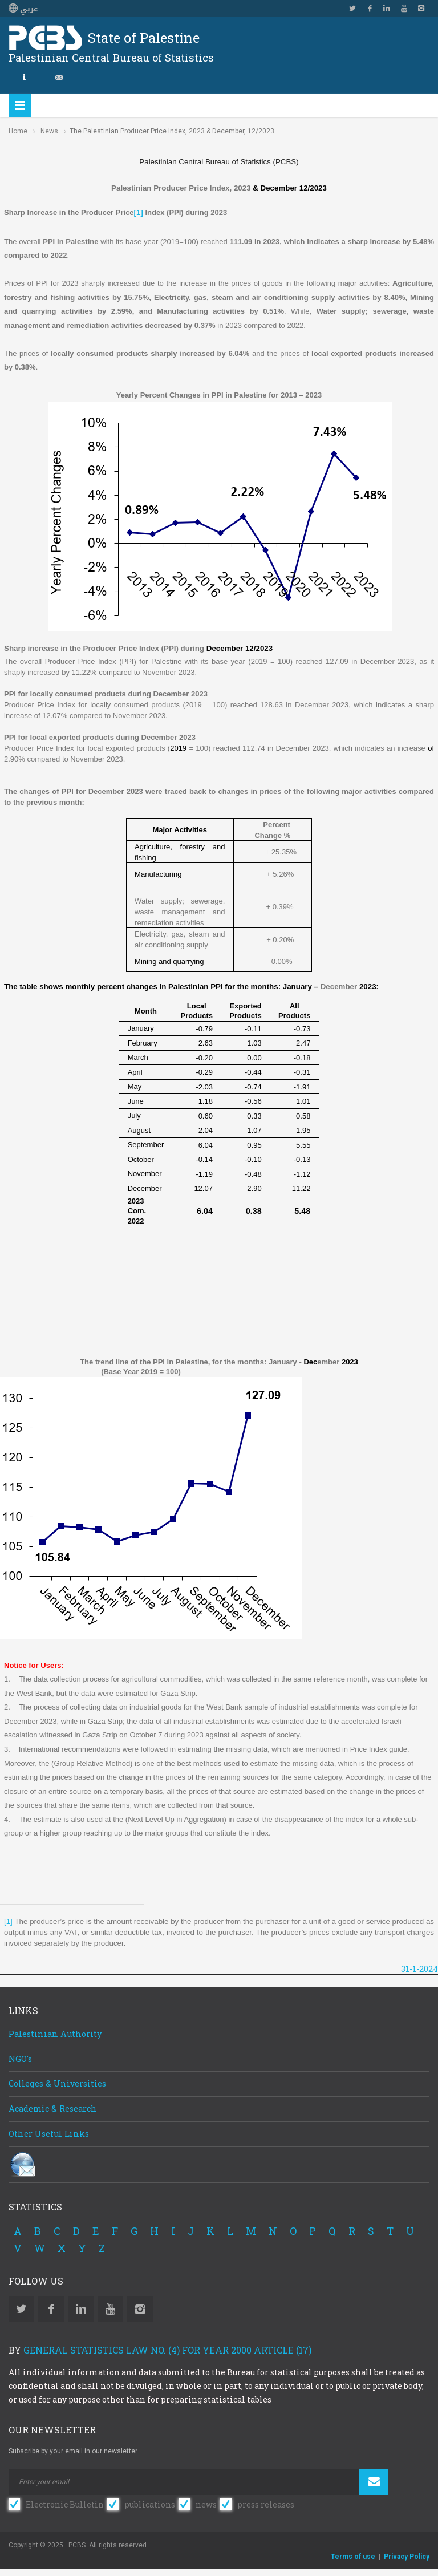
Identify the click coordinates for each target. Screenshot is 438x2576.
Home (18, 131)
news (206, 2504)
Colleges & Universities (57, 2083)
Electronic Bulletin (65, 2504)
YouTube (403, 8)
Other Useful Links (49, 2133)
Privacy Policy (406, 2557)
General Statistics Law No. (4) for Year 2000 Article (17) (167, 2350)
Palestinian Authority (55, 2033)
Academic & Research (53, 2108)
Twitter (352, 8)
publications (149, 2504)
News (49, 131)
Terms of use (353, 2557)
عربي (23, 9)
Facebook (369, 8)
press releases (265, 2504)
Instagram (420, 8)
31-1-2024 (419, 1968)
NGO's (20, 2058)
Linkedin (386, 8)
